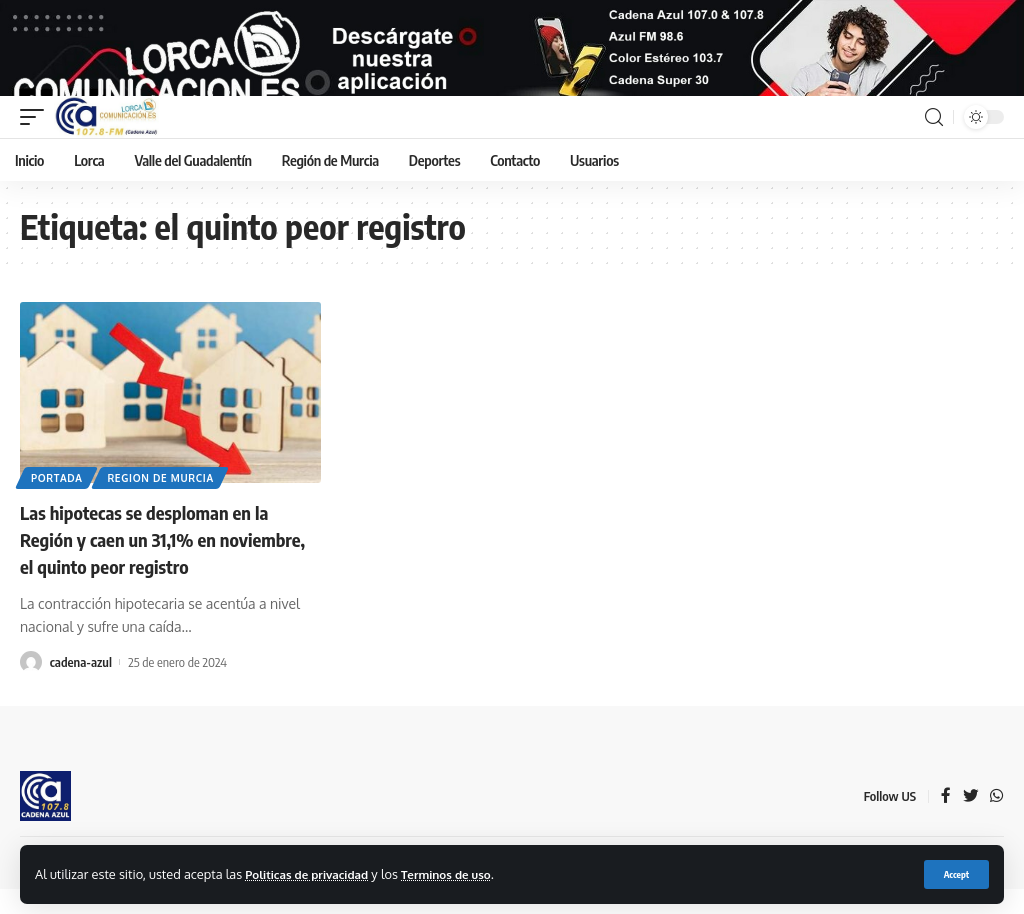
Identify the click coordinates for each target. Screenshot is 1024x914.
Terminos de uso (463, 873)
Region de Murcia (164, 506)
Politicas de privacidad (313, 873)
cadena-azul (81, 688)
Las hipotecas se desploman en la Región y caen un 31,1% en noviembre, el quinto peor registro (160, 566)
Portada (58, 506)
